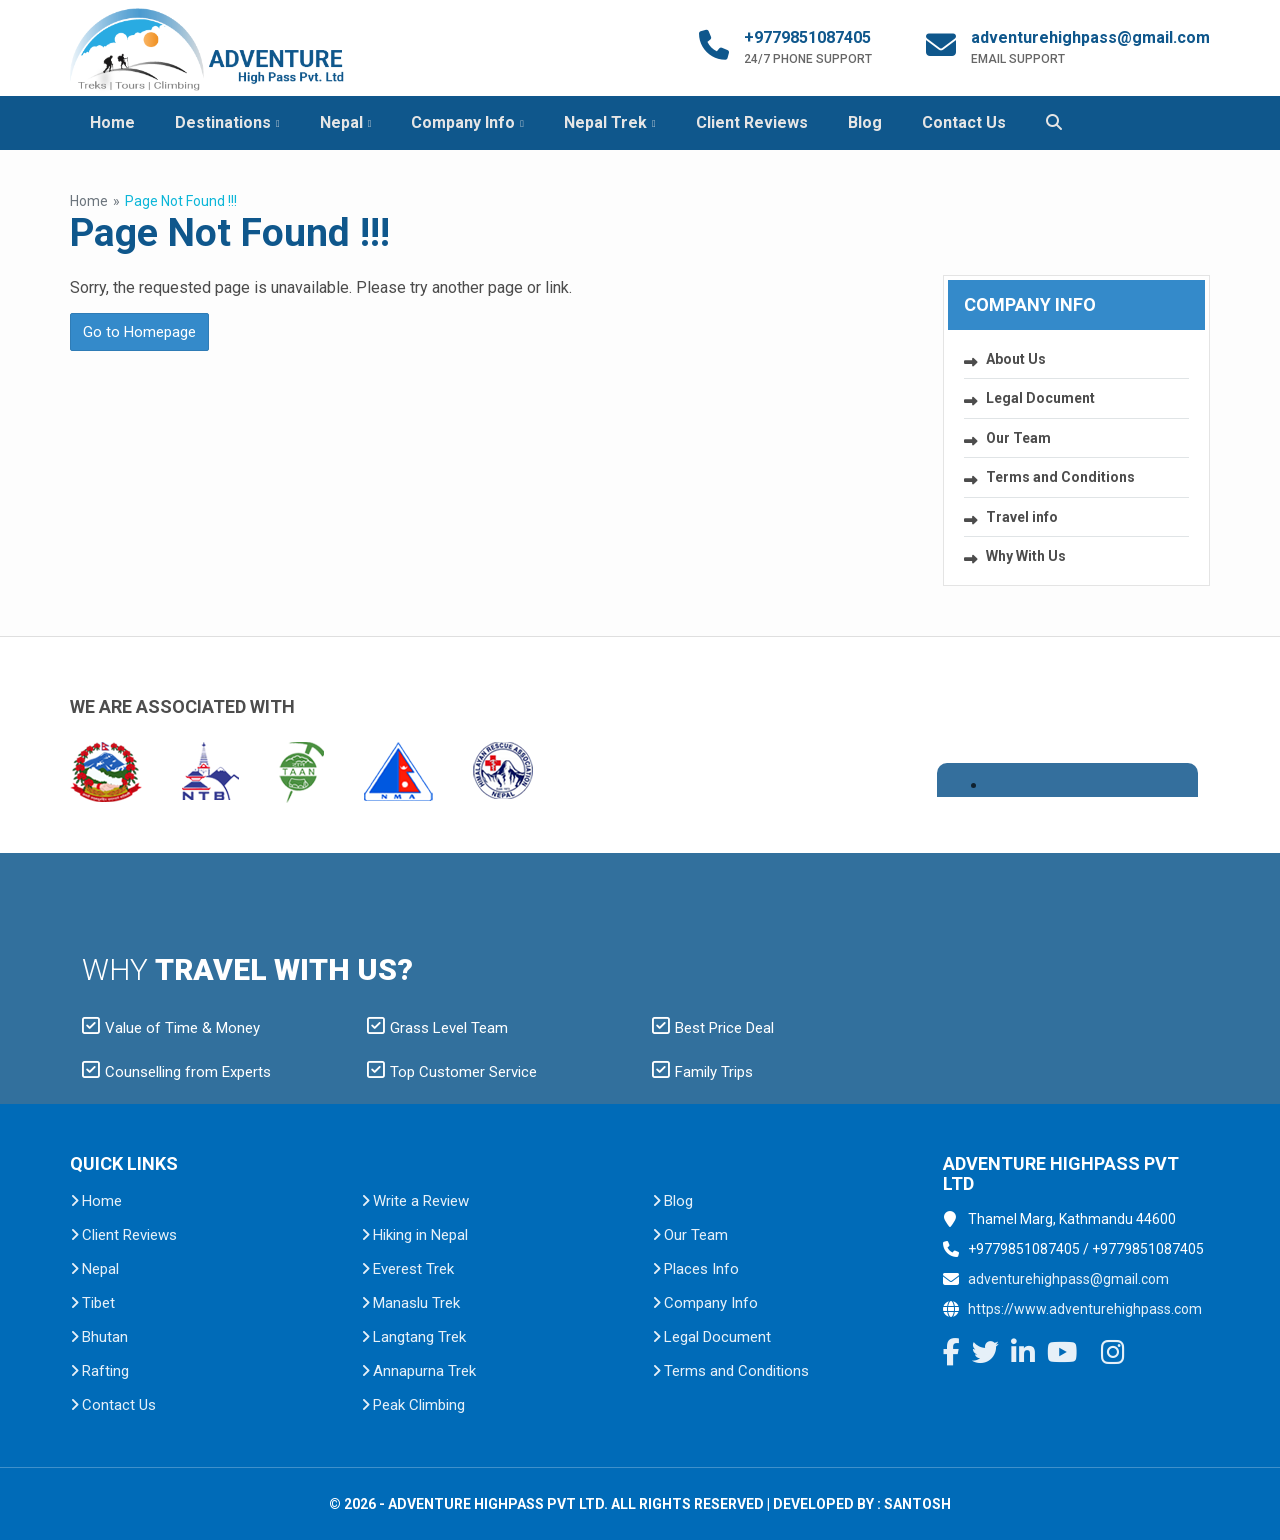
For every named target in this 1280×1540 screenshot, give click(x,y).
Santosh (917, 1504)
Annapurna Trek (424, 1371)
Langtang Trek (419, 1337)
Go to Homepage (139, 332)
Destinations (223, 122)
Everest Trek (413, 1269)
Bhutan (105, 1337)
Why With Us (1026, 556)
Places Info (701, 1269)
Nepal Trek (605, 122)
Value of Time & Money (171, 1028)
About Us (1016, 359)
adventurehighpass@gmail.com (1090, 37)
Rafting (105, 1371)
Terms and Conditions (1060, 477)
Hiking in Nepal (420, 1235)
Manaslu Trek (416, 1303)
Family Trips (702, 1072)
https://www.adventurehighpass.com (1085, 1309)
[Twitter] (985, 1355)
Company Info (463, 122)
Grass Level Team (437, 1028)
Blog (865, 122)
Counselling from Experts (176, 1072)
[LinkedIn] (1023, 1355)
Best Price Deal (713, 1028)
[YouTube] (1062, 1355)
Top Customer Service (452, 1072)
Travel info (1022, 517)
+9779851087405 (807, 37)
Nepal (341, 122)
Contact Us (964, 122)
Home (112, 122)
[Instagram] (1113, 1355)
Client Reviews (752, 122)
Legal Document (1040, 398)
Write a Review (421, 1201)
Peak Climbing (419, 1405)
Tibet (98, 1303)
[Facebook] (951, 1355)
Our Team (1018, 438)
